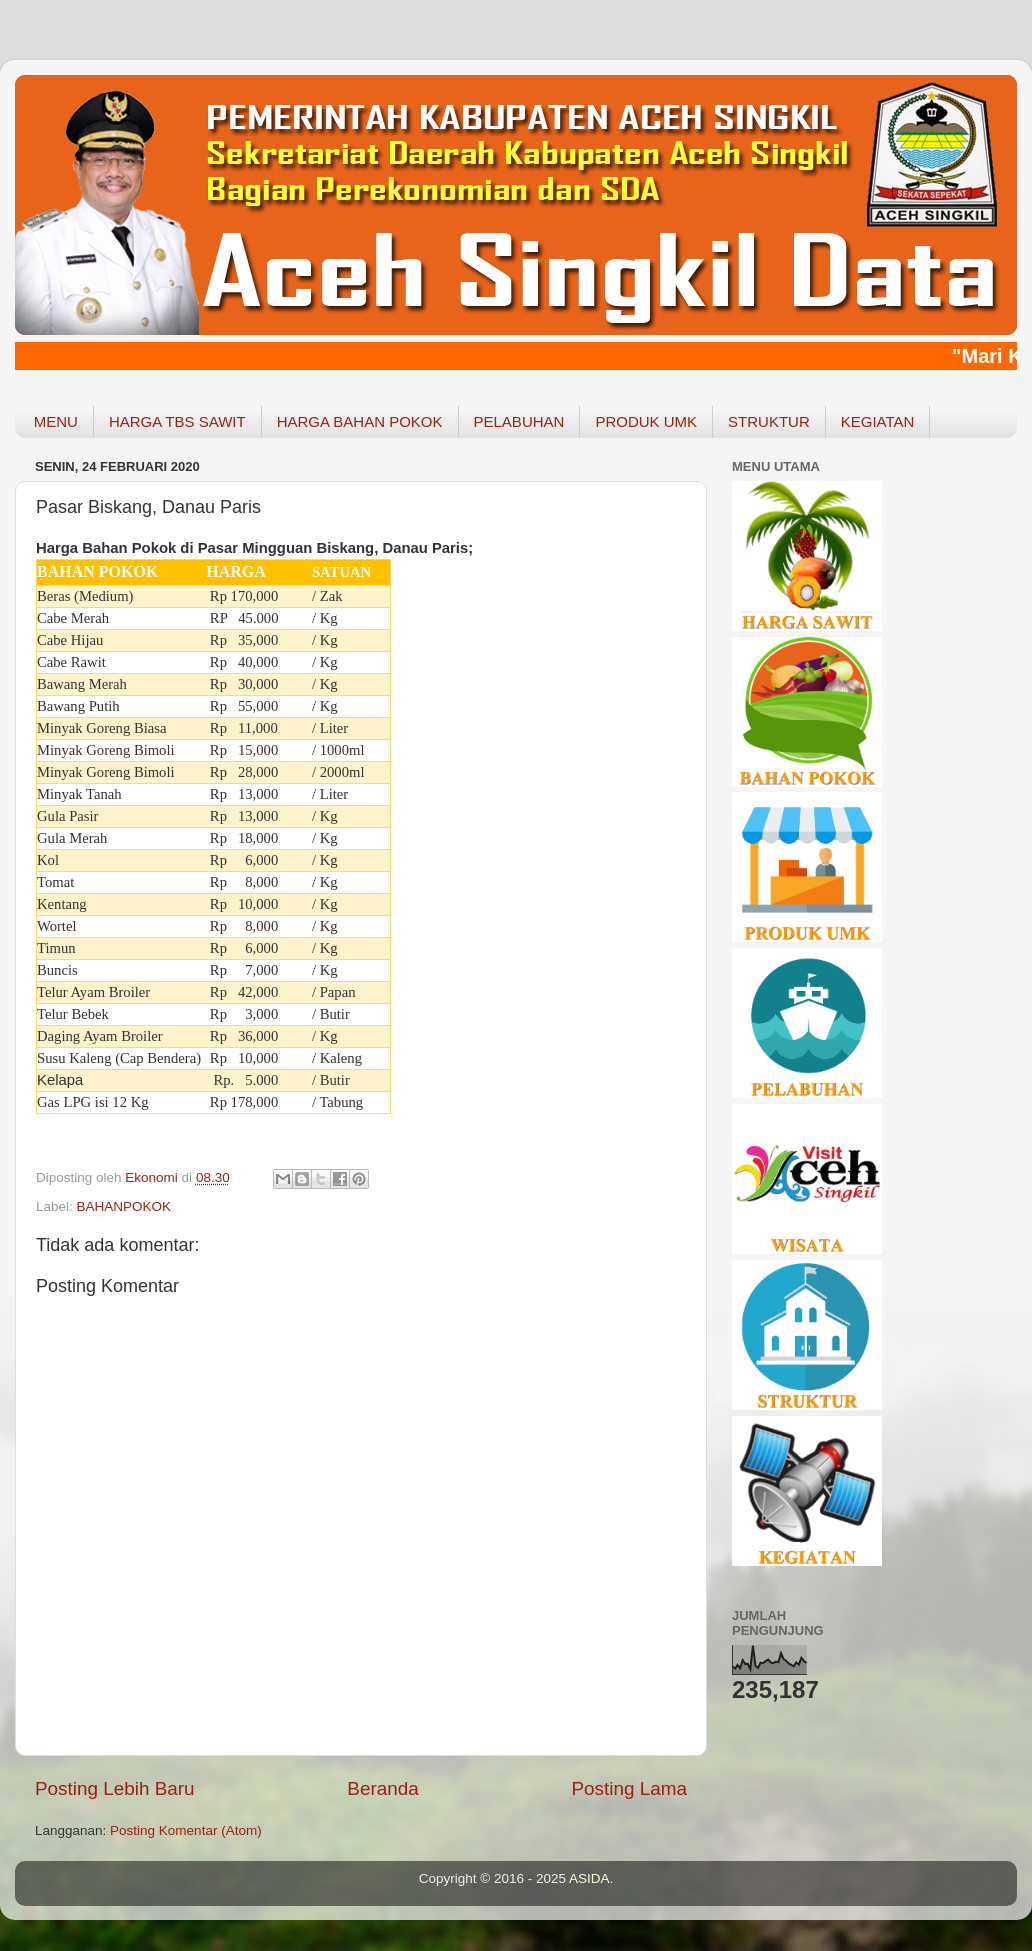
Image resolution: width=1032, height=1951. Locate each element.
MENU (56, 421)
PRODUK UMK (646, 421)
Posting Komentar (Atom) (186, 1830)
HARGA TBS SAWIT (177, 421)
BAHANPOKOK (124, 1206)
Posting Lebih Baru (115, 1788)
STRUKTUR (769, 421)
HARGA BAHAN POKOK (360, 421)
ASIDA (589, 1878)
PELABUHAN (519, 421)
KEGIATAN (878, 421)
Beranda (382, 1788)
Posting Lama (629, 1788)
